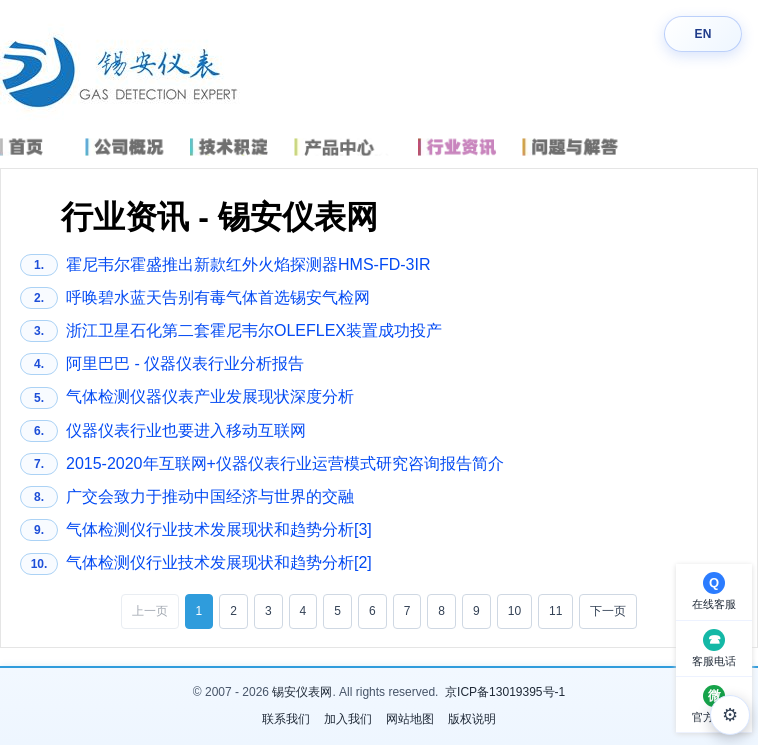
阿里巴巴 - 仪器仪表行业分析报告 (162, 364)
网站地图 (410, 719)
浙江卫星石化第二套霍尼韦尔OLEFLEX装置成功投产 (231, 331)
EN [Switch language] (702, 34)
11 (555, 611)
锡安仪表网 (302, 692)
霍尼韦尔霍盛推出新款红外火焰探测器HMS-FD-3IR (225, 265)
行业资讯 (465, 146)
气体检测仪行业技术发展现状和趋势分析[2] (196, 564)
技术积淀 (237, 146)
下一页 (608, 611)
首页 (38, 146)
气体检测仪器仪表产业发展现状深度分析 (187, 398)
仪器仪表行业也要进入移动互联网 (163, 431)
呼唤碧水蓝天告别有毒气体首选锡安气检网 (195, 298)
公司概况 (133, 146)
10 (514, 611)
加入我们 (348, 719)
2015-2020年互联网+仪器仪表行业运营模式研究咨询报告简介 (262, 464)
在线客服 (714, 604)
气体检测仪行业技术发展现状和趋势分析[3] (196, 530)
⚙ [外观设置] (730, 715)
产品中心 (352, 146)
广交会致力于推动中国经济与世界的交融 (187, 497)
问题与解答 (583, 146)
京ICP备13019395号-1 (505, 692)
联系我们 (286, 719)
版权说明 (472, 719)
